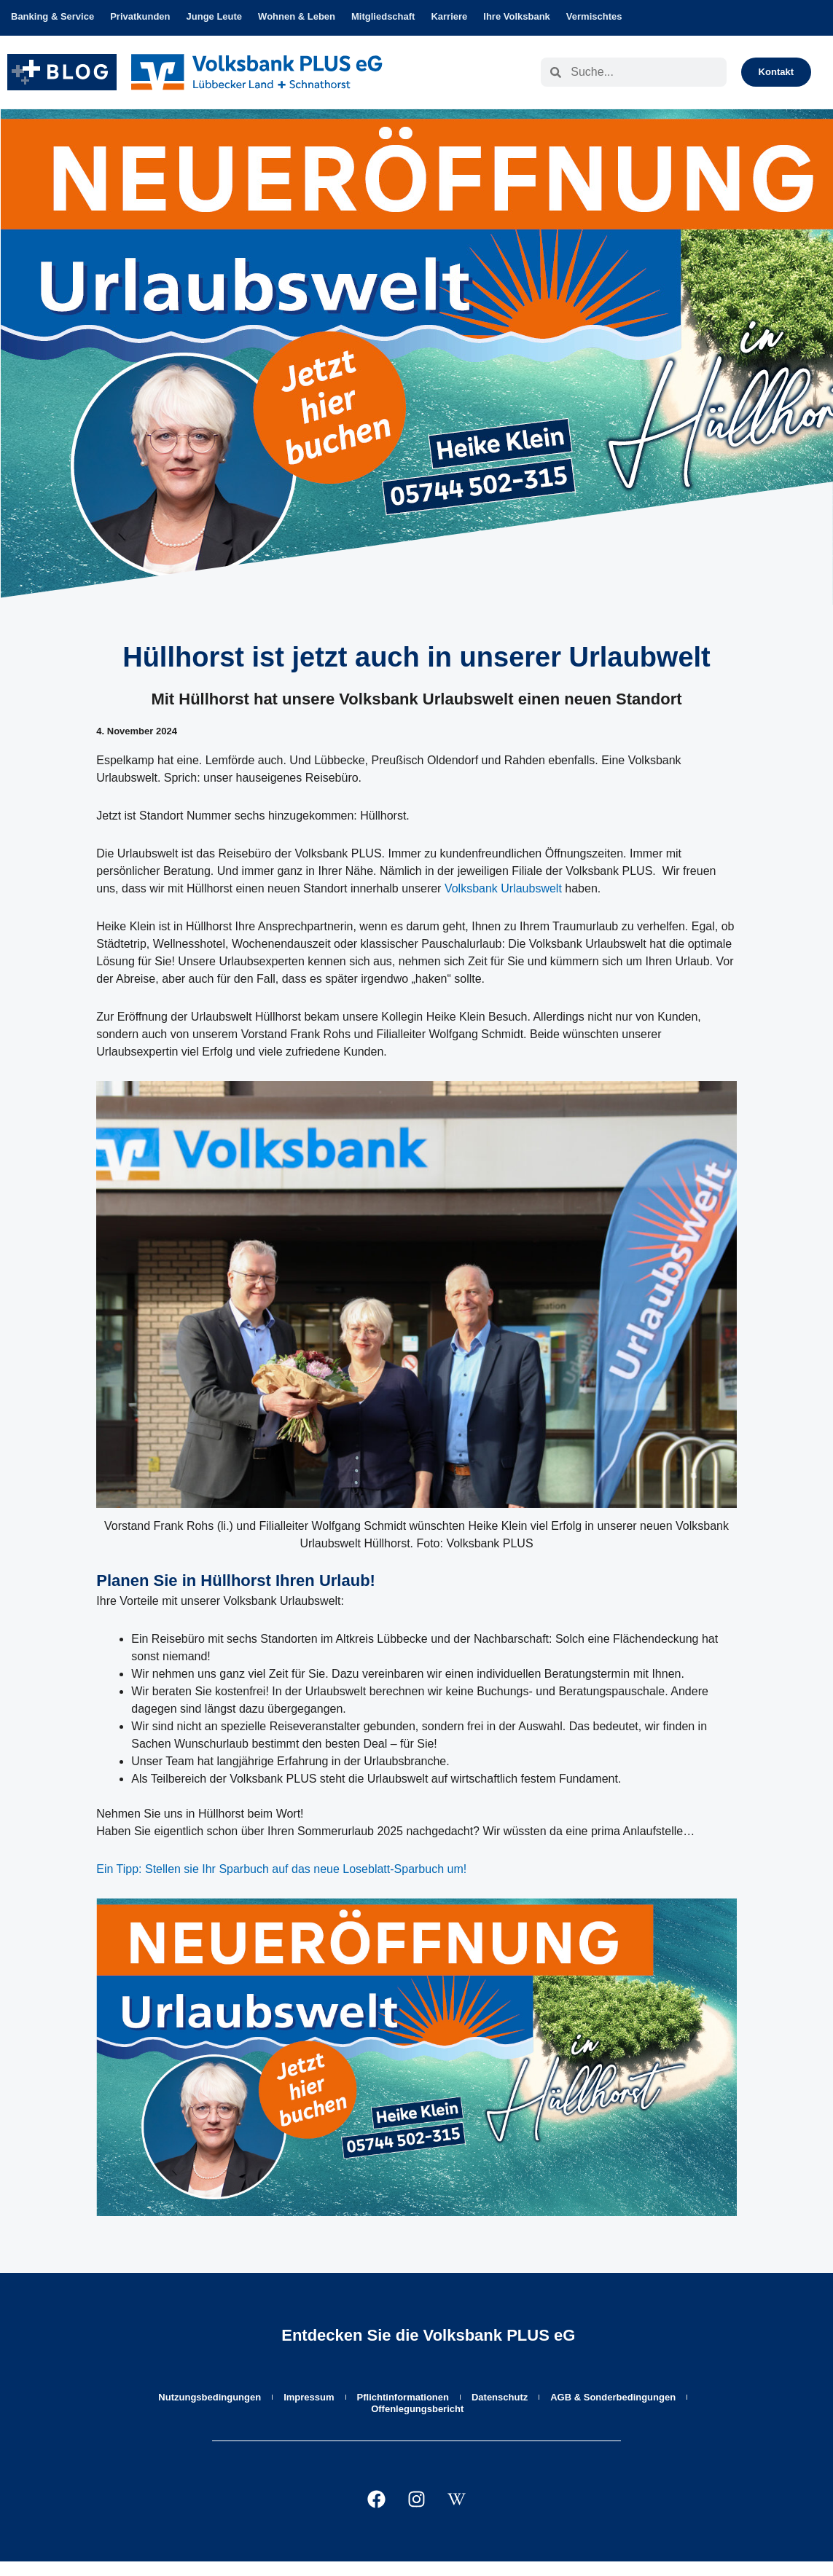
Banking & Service (52, 16)
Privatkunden (140, 16)
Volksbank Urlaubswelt (503, 888)
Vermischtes (594, 16)
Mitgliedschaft (383, 16)
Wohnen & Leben (296, 16)
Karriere (449, 16)
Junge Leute (215, 16)
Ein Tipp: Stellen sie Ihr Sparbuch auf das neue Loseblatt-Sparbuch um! (281, 1869)
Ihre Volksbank (516, 16)
